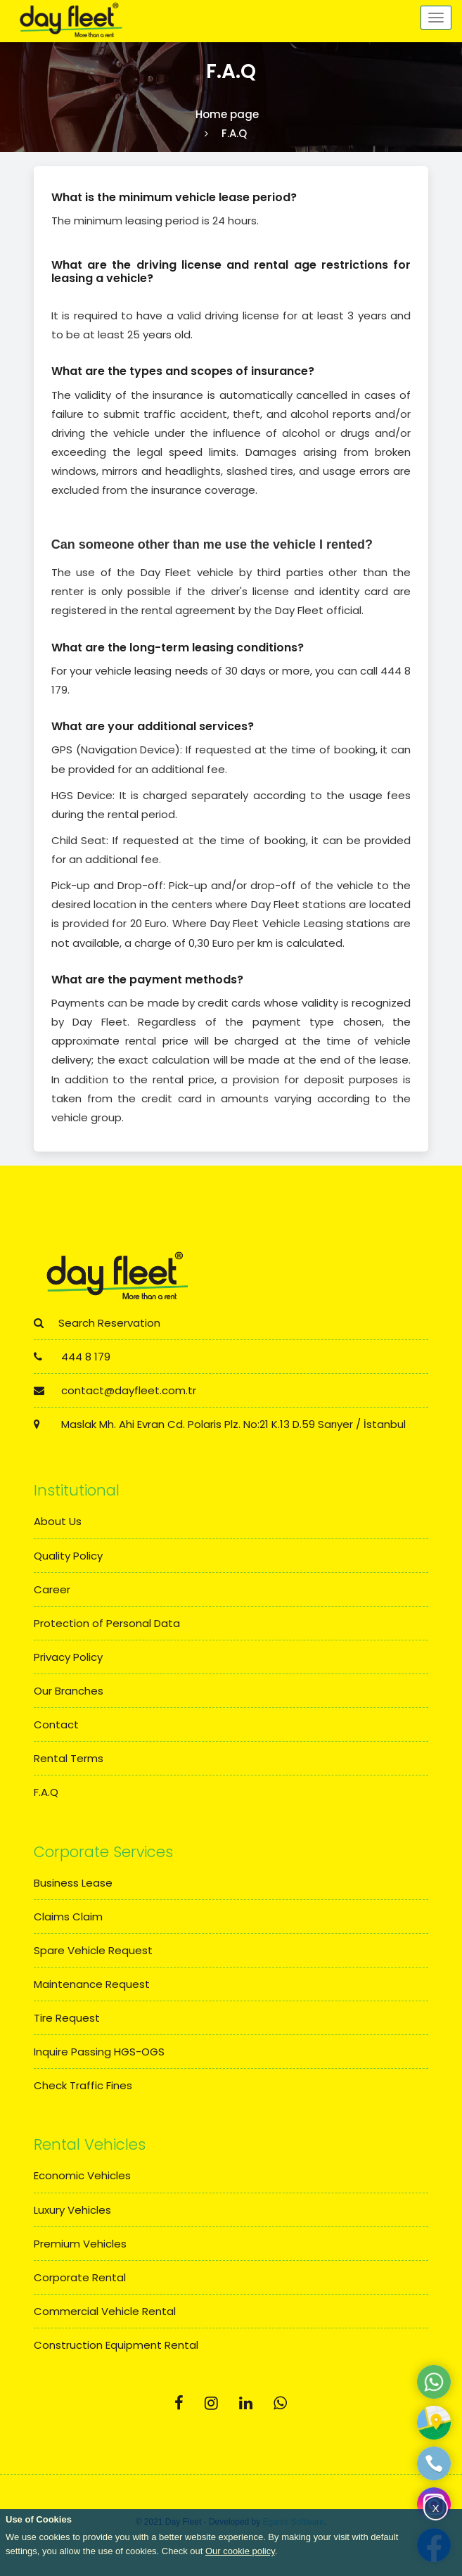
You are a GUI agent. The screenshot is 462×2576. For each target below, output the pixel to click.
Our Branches (68, 1690)
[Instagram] (211, 2403)
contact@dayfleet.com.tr (115, 1390)
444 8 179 (72, 1356)
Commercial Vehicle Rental (105, 2311)
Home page (227, 114)
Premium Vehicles (80, 2243)
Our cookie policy (240, 2551)
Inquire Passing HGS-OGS (99, 2051)
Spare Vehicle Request (93, 1950)
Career (52, 1589)
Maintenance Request (92, 1984)
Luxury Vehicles (72, 2209)
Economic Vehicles (82, 2175)
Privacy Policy (68, 1657)
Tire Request (67, 2017)
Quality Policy (68, 1555)
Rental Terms (68, 1758)
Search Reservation (97, 1322)
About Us (58, 1521)
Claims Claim (68, 1916)
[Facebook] (179, 2403)
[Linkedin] (245, 2403)
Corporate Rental (80, 2277)
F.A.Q (46, 1792)
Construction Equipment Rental (116, 2345)
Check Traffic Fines (83, 2085)
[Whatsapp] (280, 2403)
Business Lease (73, 1882)
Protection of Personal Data (107, 1623)
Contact (56, 1724)
